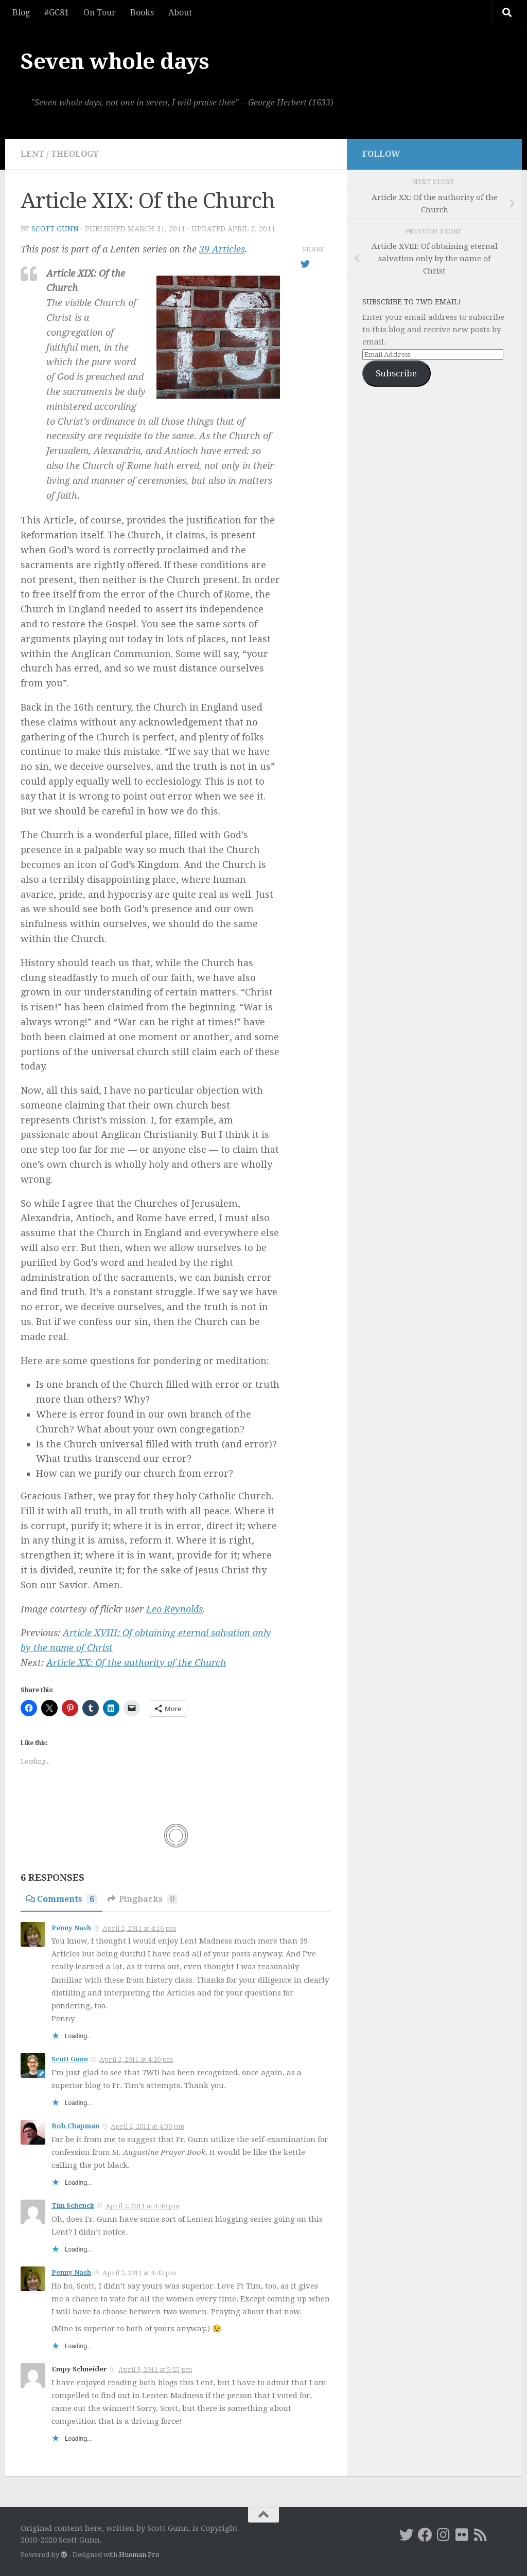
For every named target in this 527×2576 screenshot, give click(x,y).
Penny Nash (71, 1928)
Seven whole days (115, 61)
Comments (61, 1899)
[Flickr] (462, 2535)
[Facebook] (425, 2535)
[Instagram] (443, 2535)
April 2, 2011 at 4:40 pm (142, 2206)
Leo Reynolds (174, 1609)
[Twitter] (406, 2535)
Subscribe (396, 373)
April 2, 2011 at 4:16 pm (139, 1928)
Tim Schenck (72, 2205)
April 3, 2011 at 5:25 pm (155, 2369)
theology (75, 154)
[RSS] (480, 2535)
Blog (21, 12)
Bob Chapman (75, 2126)
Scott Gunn (55, 229)
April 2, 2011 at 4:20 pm (136, 2059)
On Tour (99, 12)
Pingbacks (143, 1899)
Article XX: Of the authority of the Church (136, 1662)
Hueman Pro (139, 2555)
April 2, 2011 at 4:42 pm (139, 2273)
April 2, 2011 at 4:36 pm (147, 2126)
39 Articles (222, 249)
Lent (32, 154)
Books (142, 12)
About (180, 12)
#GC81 (56, 12)
